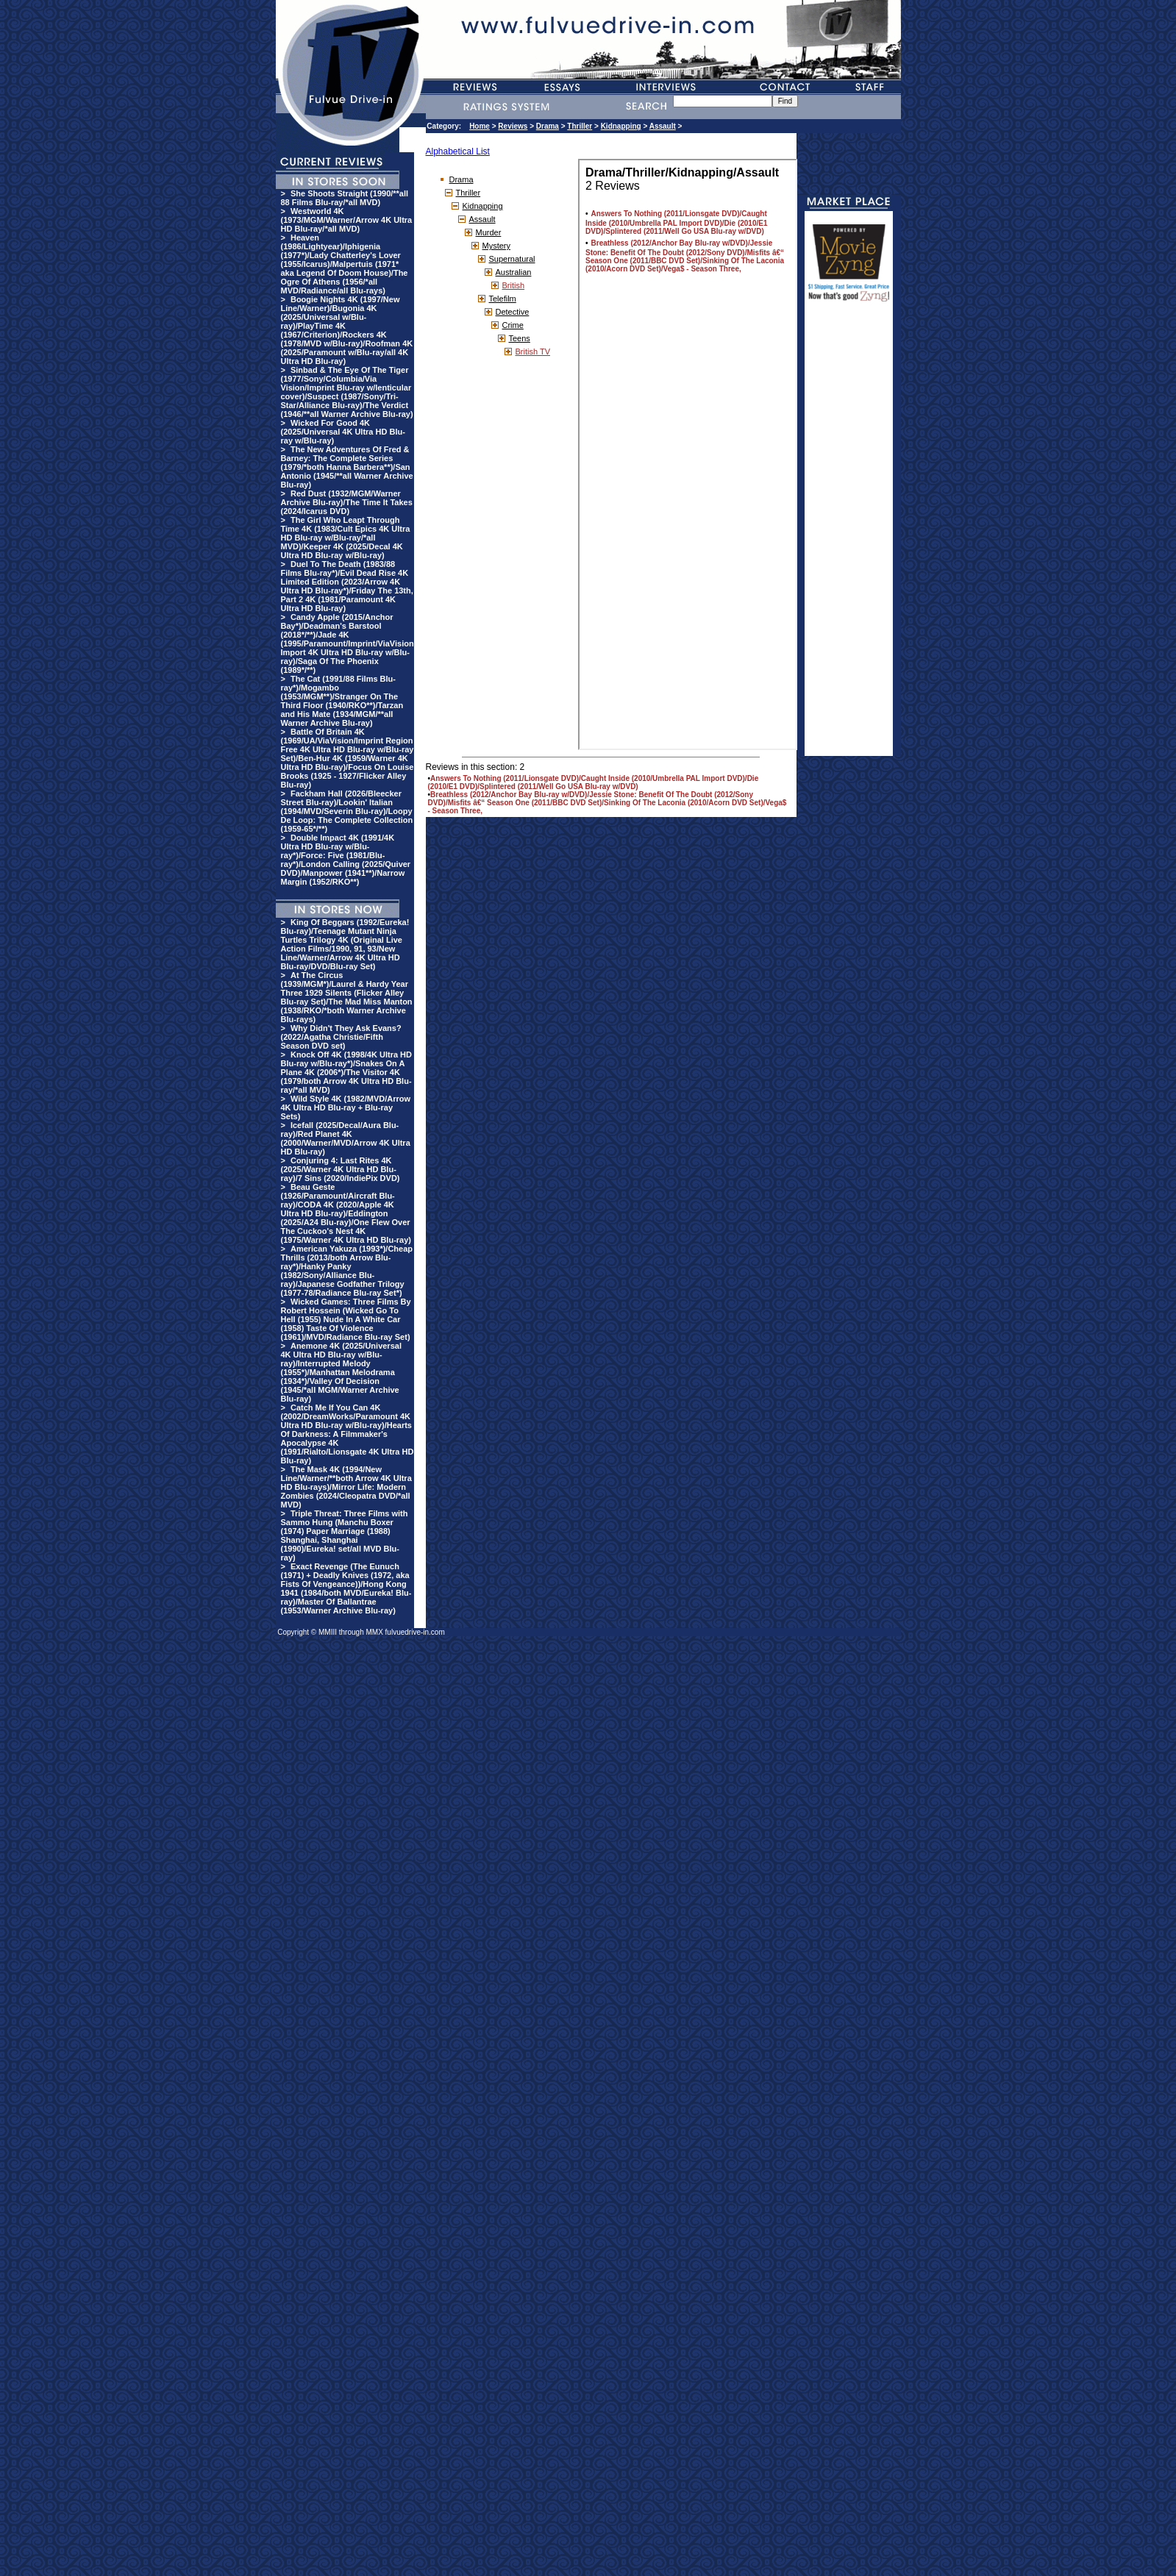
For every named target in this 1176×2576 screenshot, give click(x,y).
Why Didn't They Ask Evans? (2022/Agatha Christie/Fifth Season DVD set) (341, 1037)
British (513, 285)
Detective (513, 311)
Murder (489, 232)
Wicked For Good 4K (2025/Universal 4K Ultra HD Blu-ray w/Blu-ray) (343, 431)
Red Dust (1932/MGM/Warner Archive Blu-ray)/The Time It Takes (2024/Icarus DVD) (347, 502)
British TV (533, 351)
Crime (513, 325)
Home (479, 126)
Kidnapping (621, 126)
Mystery (496, 245)
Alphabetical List (458, 151)
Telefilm (502, 298)
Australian (514, 272)
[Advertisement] (849, 535)
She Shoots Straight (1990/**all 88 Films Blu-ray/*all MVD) (345, 198)
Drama (547, 126)
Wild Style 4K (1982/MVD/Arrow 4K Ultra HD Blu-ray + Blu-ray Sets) (346, 1107)
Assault (662, 126)
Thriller (579, 126)
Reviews (512, 126)
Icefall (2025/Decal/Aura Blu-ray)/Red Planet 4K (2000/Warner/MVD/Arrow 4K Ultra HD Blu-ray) (345, 1138)
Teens (519, 338)
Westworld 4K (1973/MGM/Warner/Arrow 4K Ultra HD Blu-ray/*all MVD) (347, 220)
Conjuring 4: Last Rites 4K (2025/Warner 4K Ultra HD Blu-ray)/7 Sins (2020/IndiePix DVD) (340, 1169)
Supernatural (512, 258)
